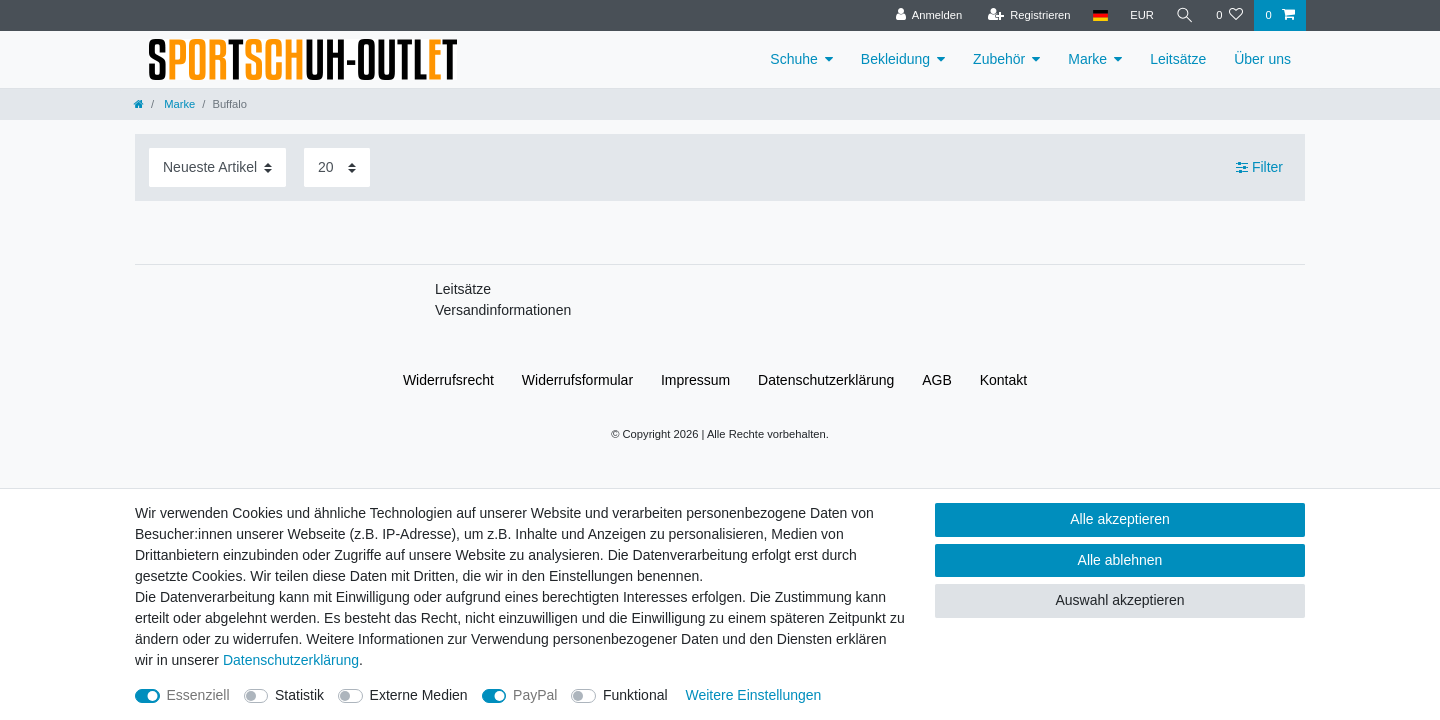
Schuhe (793, 59)
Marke (1087, 59)
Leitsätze (1178, 59)
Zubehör (999, 59)
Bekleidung (895, 59)
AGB (937, 380)
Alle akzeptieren (1120, 519)
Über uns (1262, 59)
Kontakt (1003, 380)
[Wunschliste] (1229, 15)
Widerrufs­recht (448, 380)
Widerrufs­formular (577, 380)
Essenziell (198, 695)
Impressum (695, 380)
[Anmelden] (929, 15)
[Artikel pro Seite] (337, 167)
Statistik (299, 695)
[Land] (1100, 15)
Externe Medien (419, 695)
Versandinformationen (503, 310)
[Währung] (1142, 15)
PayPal (535, 695)
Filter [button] (1259, 168)
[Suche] (1185, 15)
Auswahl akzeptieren (1119, 600)
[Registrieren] (1028, 15)
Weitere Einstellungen (753, 695)
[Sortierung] (217, 167)
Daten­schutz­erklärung (826, 380)
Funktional (635, 695)
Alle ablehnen (1120, 560)
